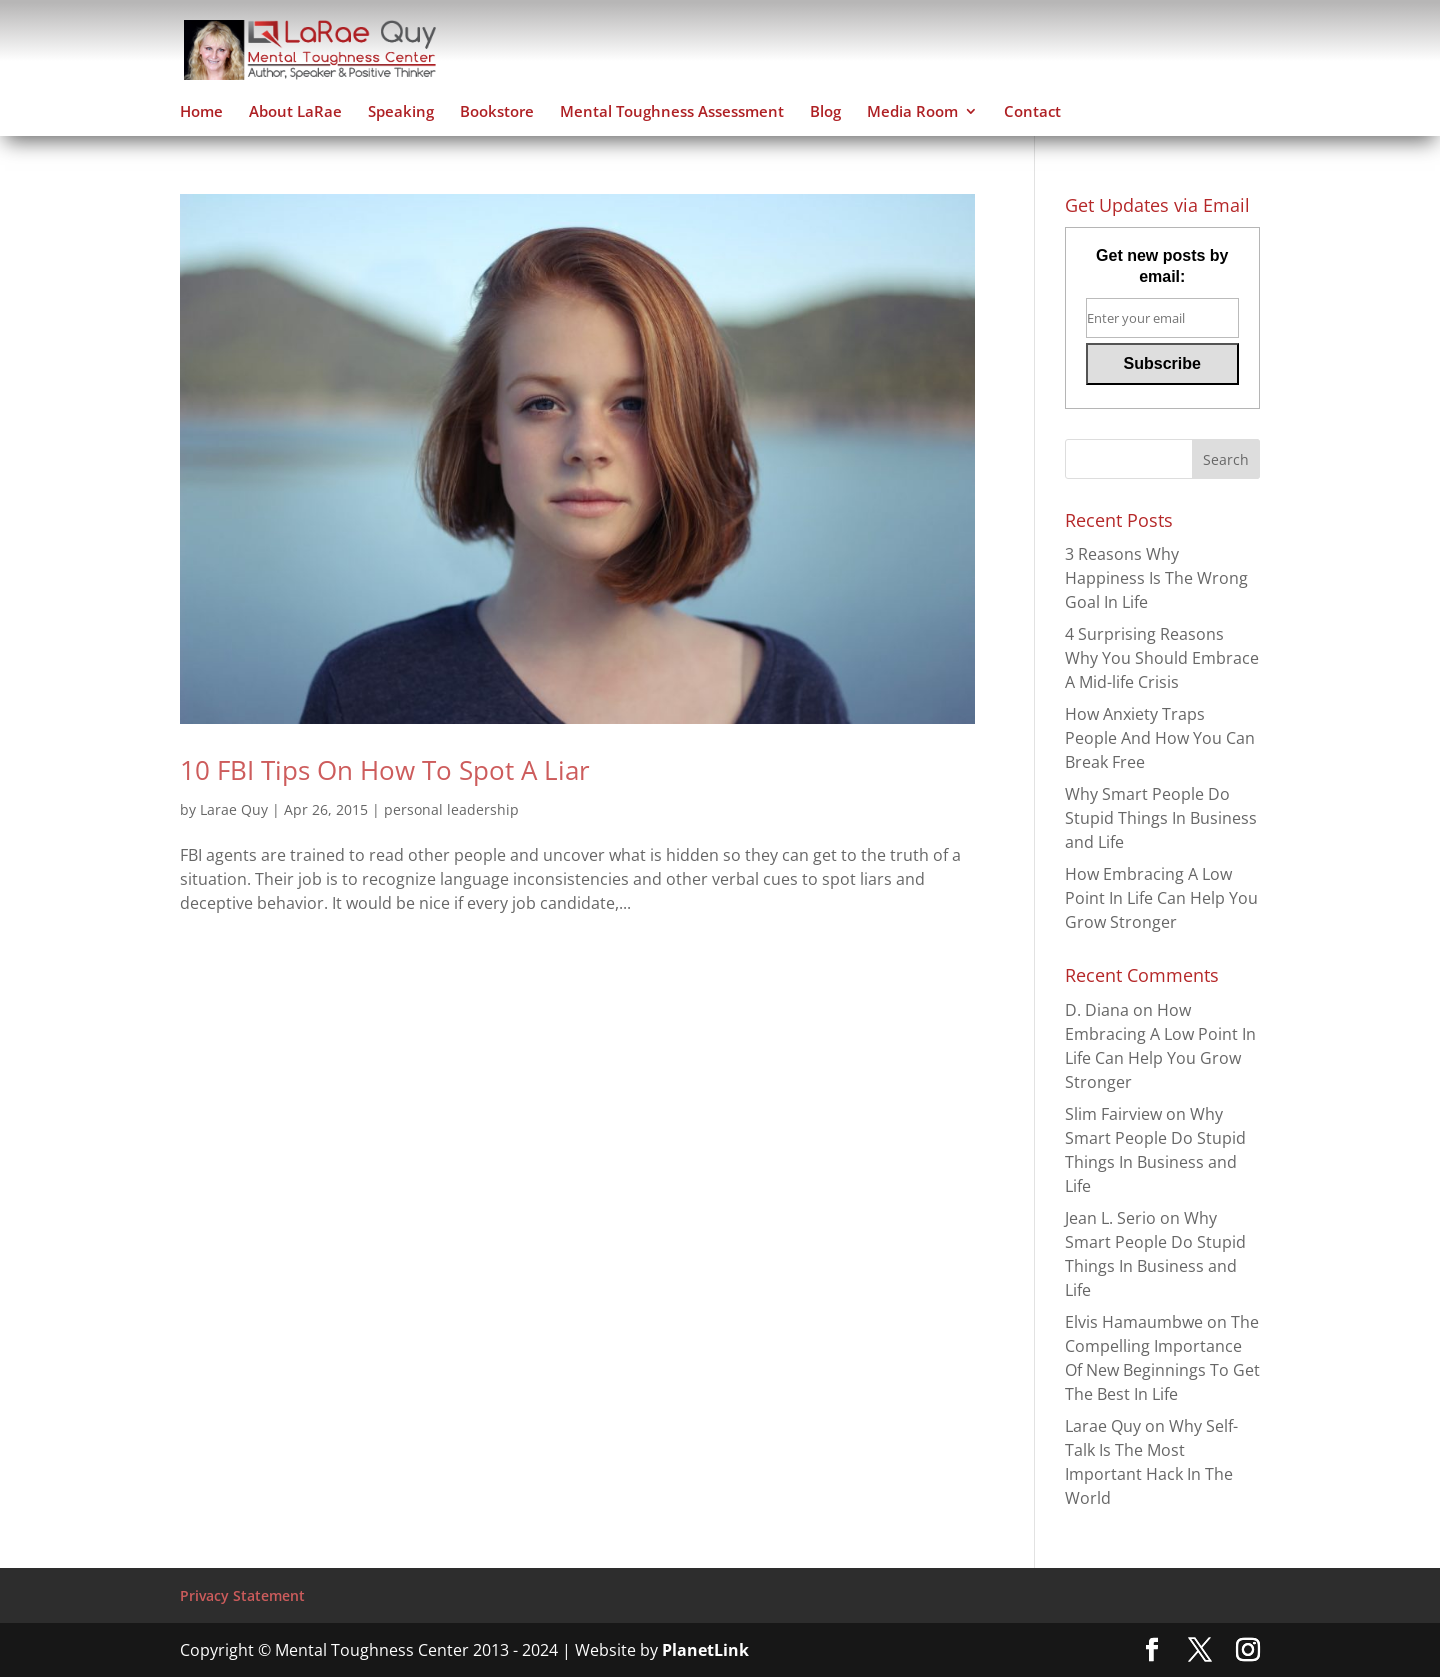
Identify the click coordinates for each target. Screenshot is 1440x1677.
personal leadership (451, 809)
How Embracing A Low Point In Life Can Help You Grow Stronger (1161, 898)
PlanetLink (705, 1650)
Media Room (912, 112)
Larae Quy (234, 809)
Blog (825, 112)
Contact (1032, 112)
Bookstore (497, 112)
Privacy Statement (242, 1595)
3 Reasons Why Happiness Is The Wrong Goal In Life (1156, 578)
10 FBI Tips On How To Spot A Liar (385, 770)
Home (201, 112)
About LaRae (295, 112)
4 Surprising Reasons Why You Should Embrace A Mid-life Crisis (1162, 658)
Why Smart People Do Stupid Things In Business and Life (1161, 818)
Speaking (401, 112)
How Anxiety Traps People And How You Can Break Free (1160, 738)
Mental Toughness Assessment (672, 112)
